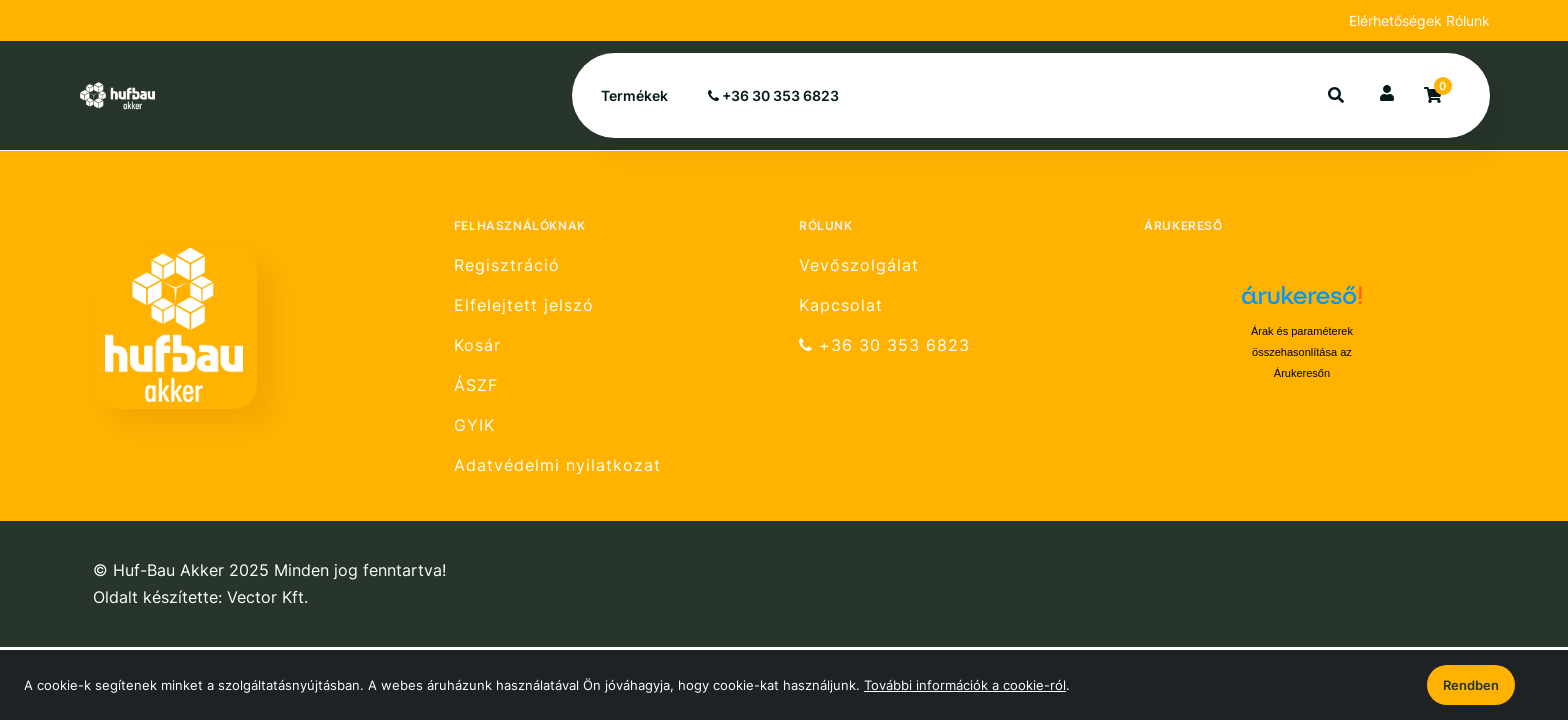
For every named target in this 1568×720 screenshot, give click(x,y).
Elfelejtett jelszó (524, 305)
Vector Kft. (267, 597)
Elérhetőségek (1397, 20)
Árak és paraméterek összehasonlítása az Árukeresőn (1302, 352)
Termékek (634, 95)
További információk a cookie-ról (965, 685)
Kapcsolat (841, 305)
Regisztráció (507, 265)
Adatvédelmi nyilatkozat (557, 465)
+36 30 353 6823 (773, 95)
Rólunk (1468, 20)
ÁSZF (476, 385)
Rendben (1471, 685)
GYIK (474, 425)
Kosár (477, 345)
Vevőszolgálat (859, 265)
